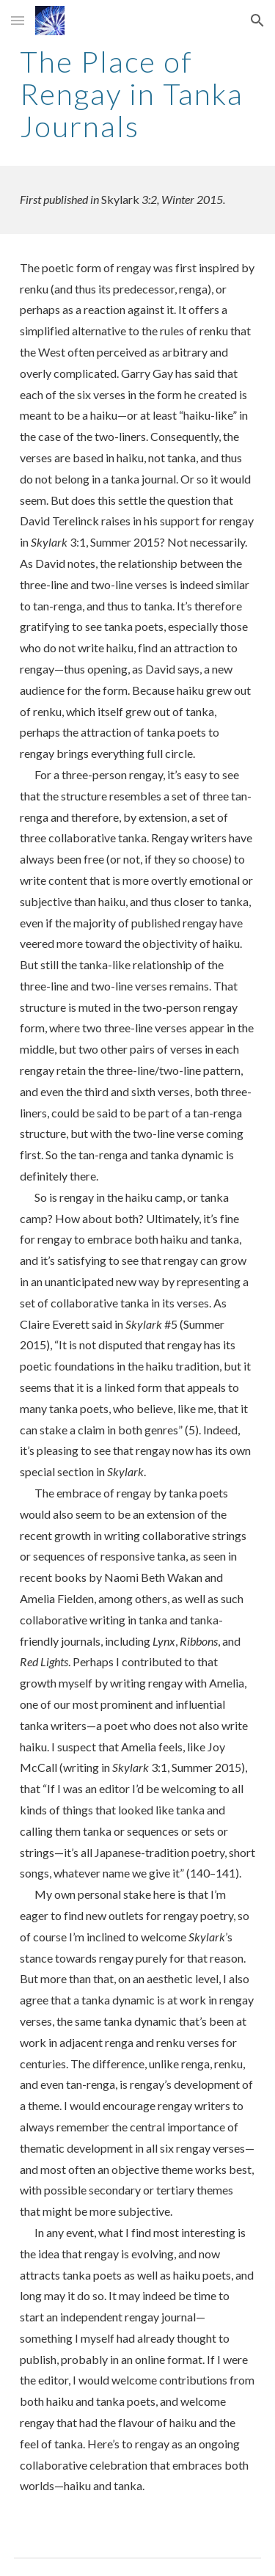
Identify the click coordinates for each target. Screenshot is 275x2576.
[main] (138, 94)
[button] (17, 20)
